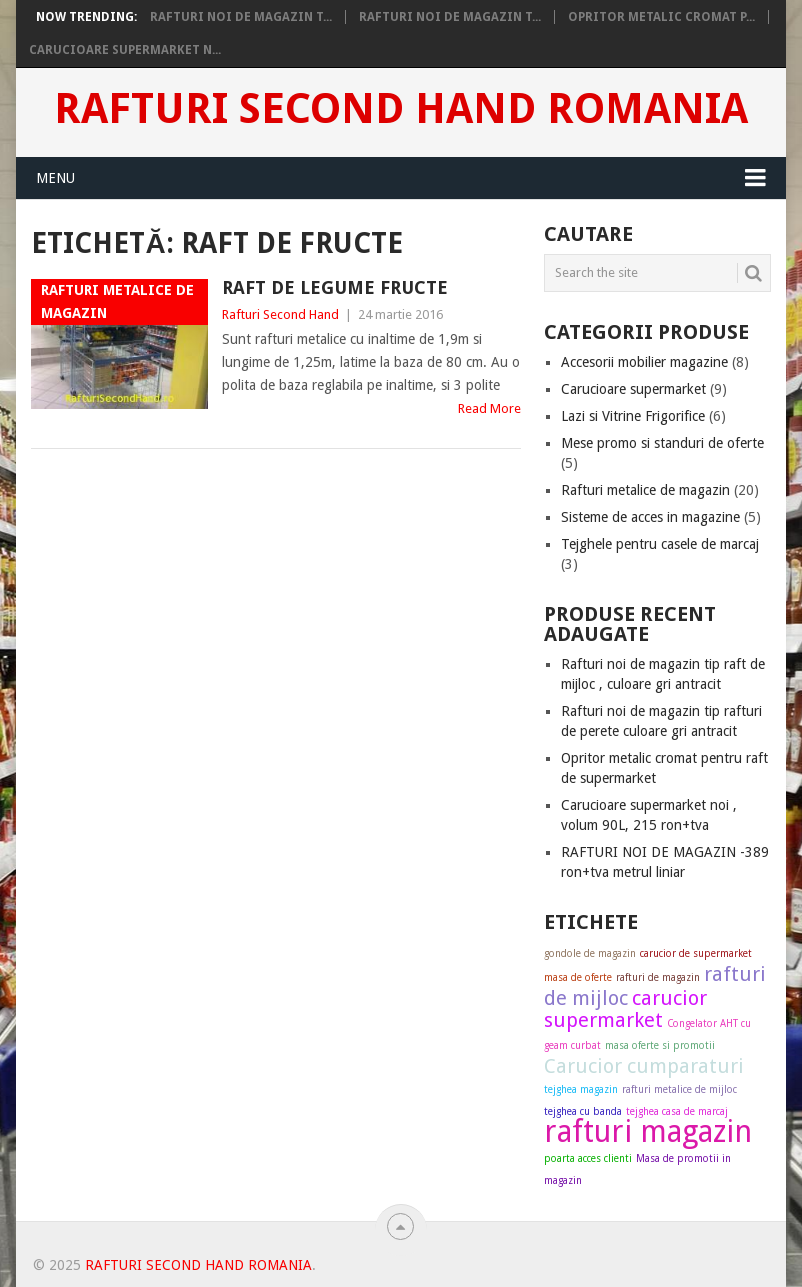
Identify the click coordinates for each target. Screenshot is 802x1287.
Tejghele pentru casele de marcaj (660, 544)
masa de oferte (578, 977)
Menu (55, 178)
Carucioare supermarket (633, 389)
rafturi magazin (648, 1131)
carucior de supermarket (696, 953)
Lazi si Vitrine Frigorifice (633, 416)
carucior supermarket (625, 1009)
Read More (489, 408)
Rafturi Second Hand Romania (401, 109)
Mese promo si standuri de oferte (662, 443)
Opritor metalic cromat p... (661, 17)
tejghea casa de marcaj (677, 1111)
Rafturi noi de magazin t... (241, 17)
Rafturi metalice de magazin (645, 490)
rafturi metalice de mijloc (679, 1089)
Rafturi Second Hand (280, 314)
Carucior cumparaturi (644, 1066)
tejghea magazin (581, 1089)
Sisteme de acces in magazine (650, 517)
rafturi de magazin (658, 977)
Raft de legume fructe (335, 287)
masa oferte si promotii (660, 1045)
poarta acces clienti (588, 1158)
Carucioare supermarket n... (125, 50)
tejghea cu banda (583, 1111)
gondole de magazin (590, 953)
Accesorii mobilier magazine (644, 362)
